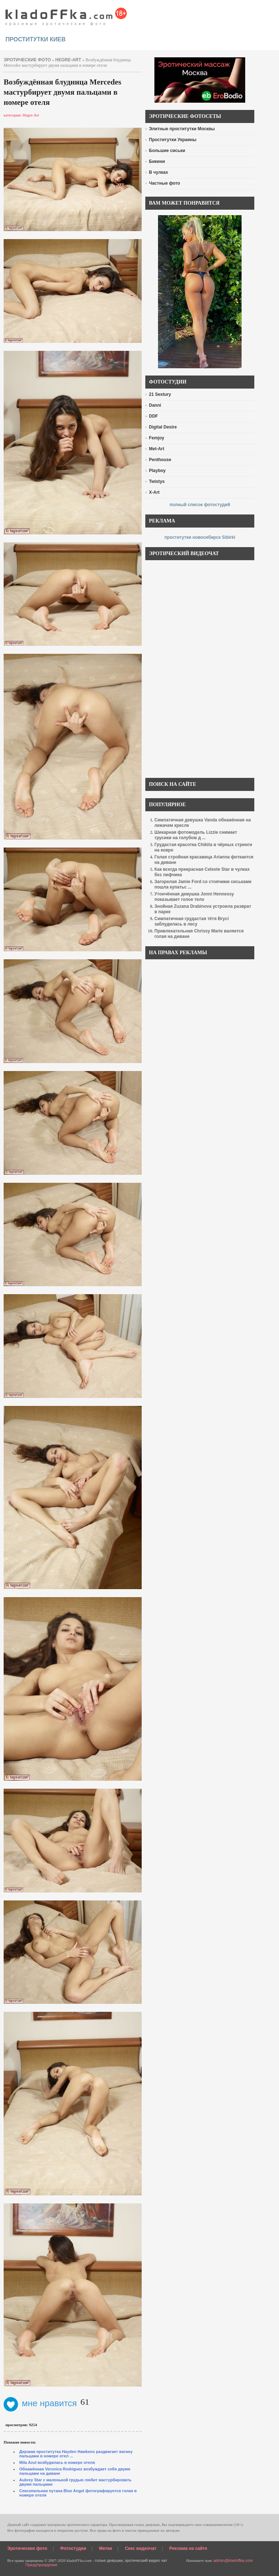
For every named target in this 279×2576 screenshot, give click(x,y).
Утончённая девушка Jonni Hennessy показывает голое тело (194, 896)
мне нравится (40, 2403)
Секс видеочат (141, 2548)
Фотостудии (73, 2548)
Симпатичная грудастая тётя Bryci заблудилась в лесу (191, 921)
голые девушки (109, 2560)
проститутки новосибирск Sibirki (199, 537)
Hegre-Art (68, 59)
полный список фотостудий (200, 504)
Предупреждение (41, 2565)
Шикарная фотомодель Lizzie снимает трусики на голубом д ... (195, 835)
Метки (105, 2548)
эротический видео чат (146, 2560)
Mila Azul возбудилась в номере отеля (57, 2462)
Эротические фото (27, 2548)
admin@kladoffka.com (233, 2560)
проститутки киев (35, 39)
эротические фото (27, 59)
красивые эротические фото (66, 14)
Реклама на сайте (188, 2548)
